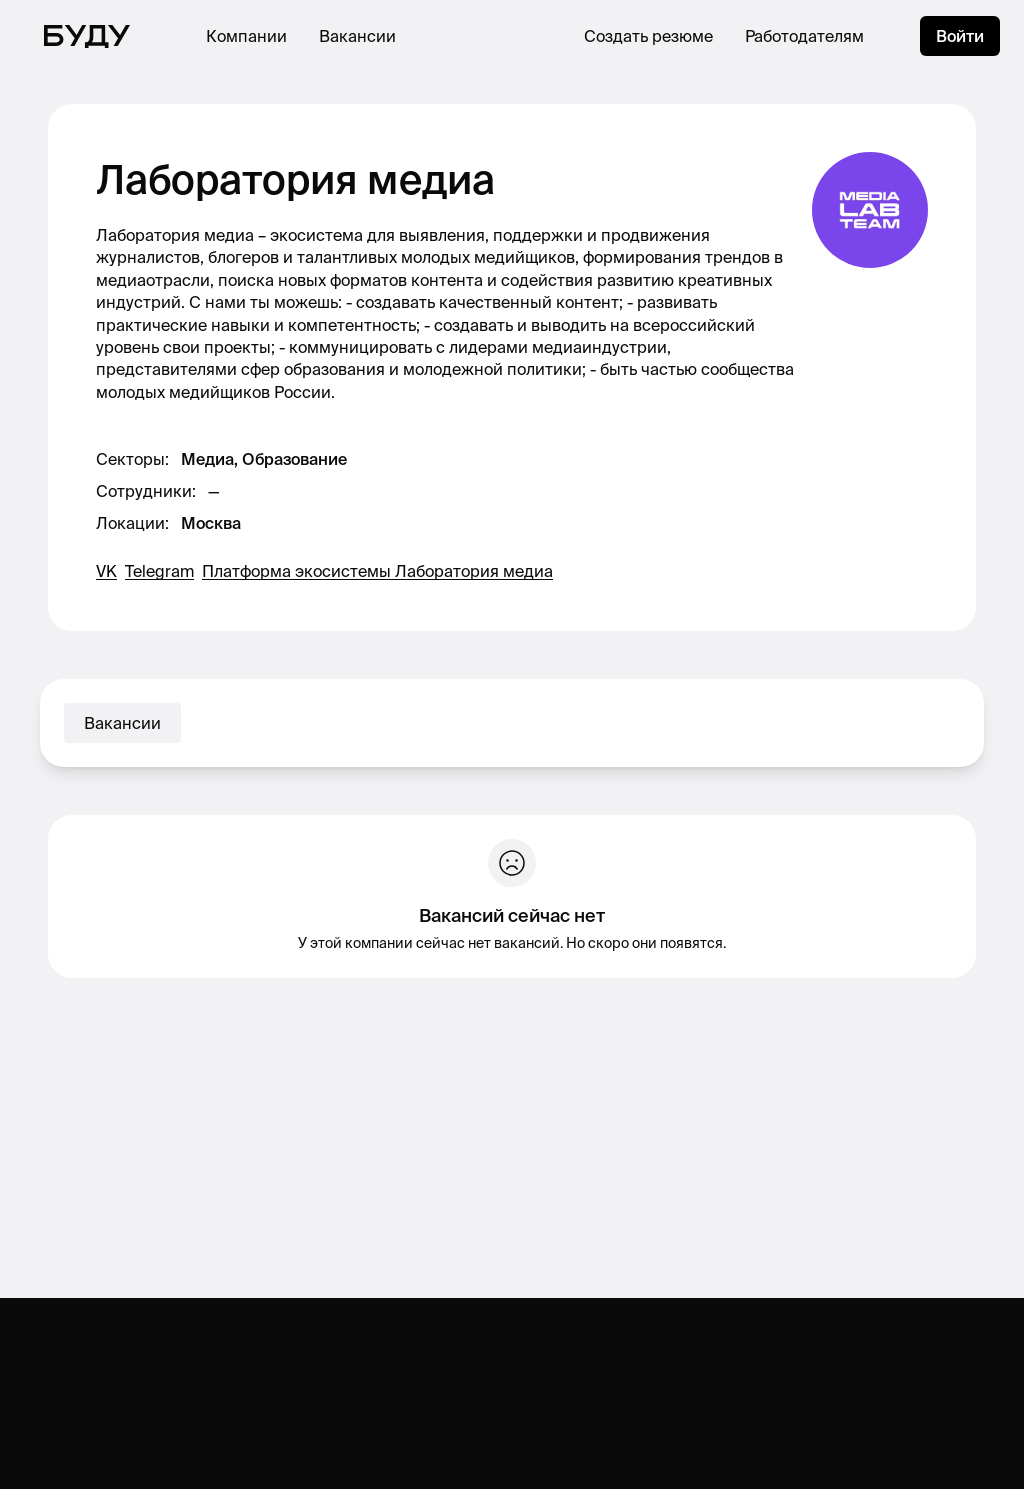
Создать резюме (648, 36)
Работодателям (804, 36)
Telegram (159, 571)
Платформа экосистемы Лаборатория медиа (377, 571)
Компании (246, 36)
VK (106, 571)
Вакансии (357, 36)
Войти (960, 36)
